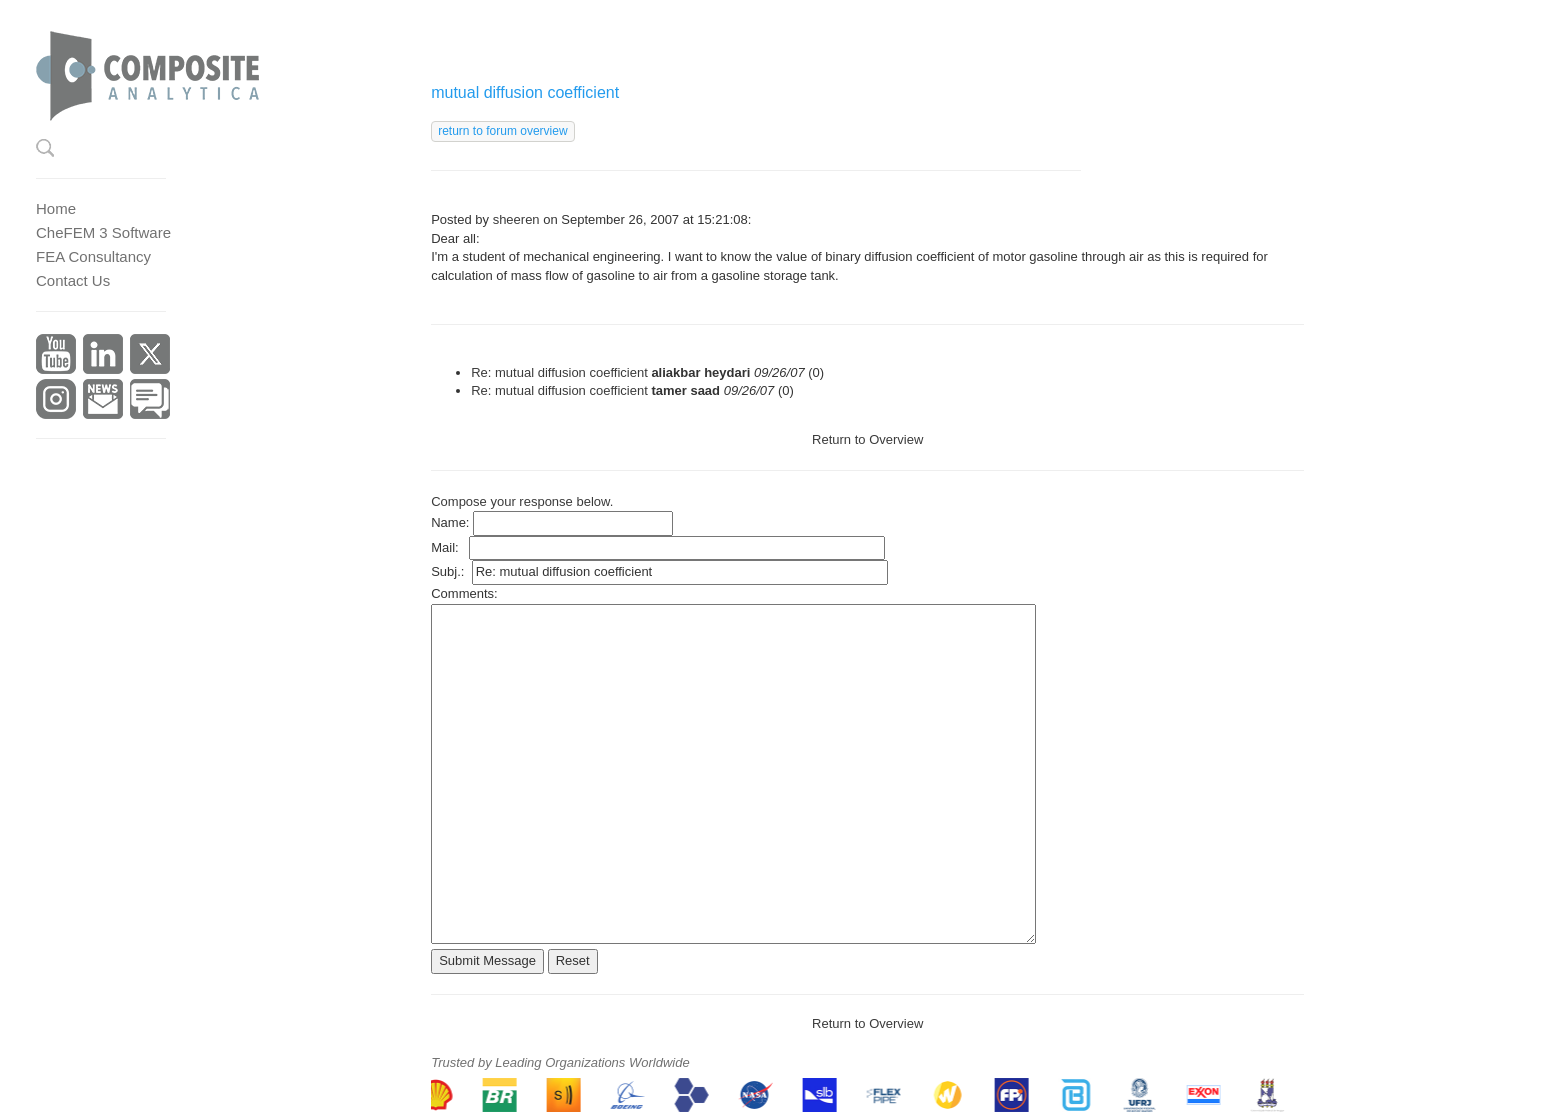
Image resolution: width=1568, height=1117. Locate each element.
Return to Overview (867, 439)
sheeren (516, 219)
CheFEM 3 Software (103, 232)
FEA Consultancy (93, 256)
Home (56, 208)
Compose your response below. (522, 501)
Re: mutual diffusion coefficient (559, 372)
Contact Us (73, 280)
